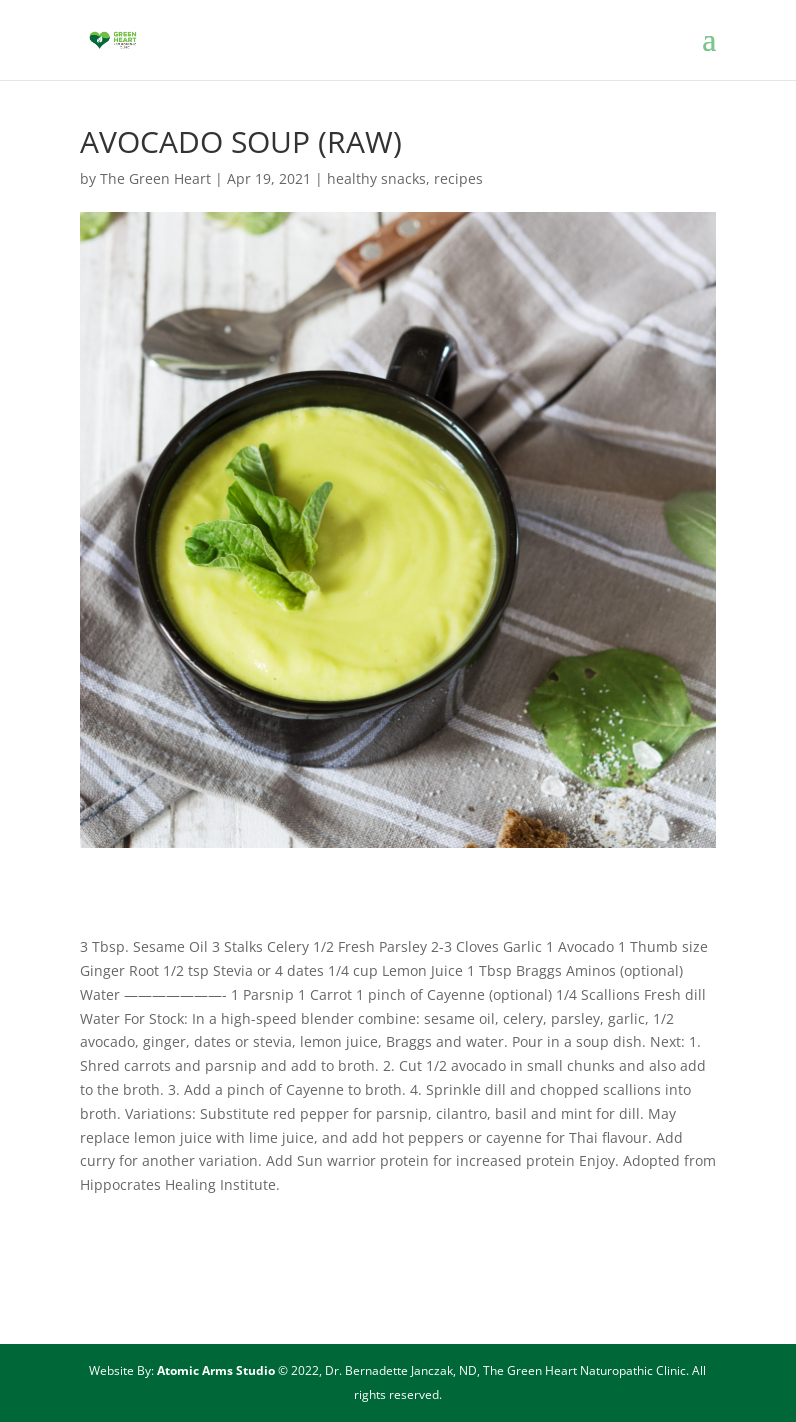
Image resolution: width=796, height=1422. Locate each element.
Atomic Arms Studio (217, 1370)
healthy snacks (376, 178)
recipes (458, 178)
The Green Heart (155, 178)
